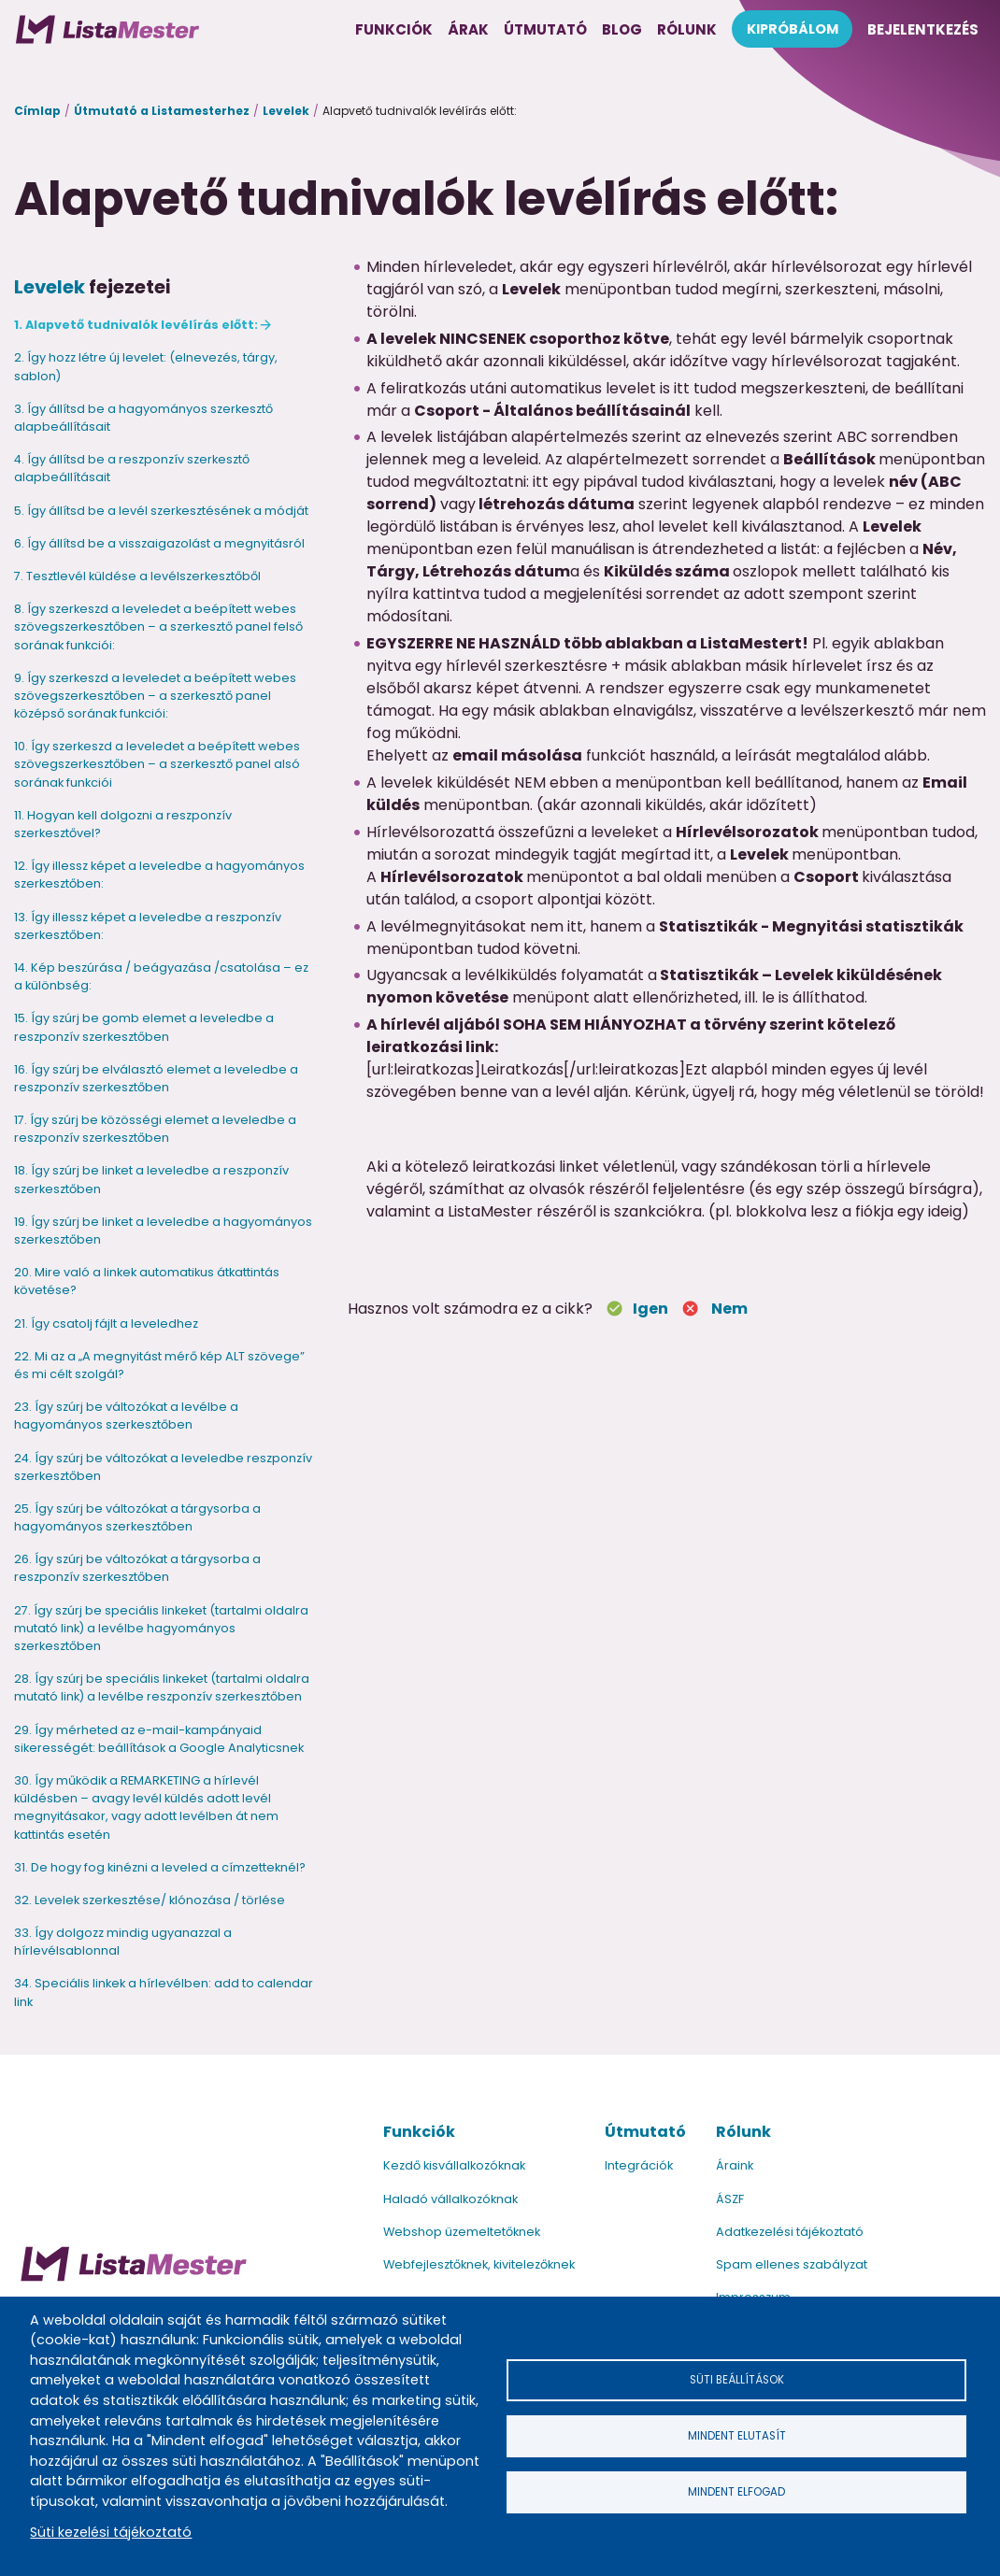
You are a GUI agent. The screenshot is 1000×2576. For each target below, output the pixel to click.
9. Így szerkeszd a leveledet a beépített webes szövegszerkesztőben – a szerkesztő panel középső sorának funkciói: (155, 695)
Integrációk (639, 2165)
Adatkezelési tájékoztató (790, 2232)
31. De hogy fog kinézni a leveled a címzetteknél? (160, 1867)
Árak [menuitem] (468, 29)
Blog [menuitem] (622, 29)
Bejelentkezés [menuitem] (923, 29)
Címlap (37, 111)
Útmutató (645, 2131)
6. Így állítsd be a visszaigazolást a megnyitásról (159, 543)
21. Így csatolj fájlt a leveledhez (106, 1323)
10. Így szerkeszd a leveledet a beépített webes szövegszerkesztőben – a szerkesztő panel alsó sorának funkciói (157, 764)
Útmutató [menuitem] (545, 29)
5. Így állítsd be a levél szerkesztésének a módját (161, 511)
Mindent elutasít (736, 2435)
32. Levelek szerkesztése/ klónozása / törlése (149, 1900)
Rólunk (743, 2131)
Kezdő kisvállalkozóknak (454, 2165)
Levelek (286, 111)
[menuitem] (107, 29)
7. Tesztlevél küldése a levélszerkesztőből (137, 576)
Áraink (734, 2165)
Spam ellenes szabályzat (791, 2264)
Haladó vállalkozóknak (450, 2199)
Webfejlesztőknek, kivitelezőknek (479, 2264)
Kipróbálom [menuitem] (792, 29)
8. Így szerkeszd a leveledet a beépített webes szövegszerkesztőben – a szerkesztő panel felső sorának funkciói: (158, 626)
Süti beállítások (736, 2376)
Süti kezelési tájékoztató (111, 2532)
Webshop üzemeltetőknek (461, 2232)
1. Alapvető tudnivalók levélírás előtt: (136, 325)
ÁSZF (730, 2199)
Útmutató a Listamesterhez (162, 111)
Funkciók (419, 2131)
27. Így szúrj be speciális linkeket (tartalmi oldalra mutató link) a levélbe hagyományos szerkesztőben (161, 1628)
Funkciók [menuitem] (394, 29)
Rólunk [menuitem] (687, 29)
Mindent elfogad (736, 2495)
